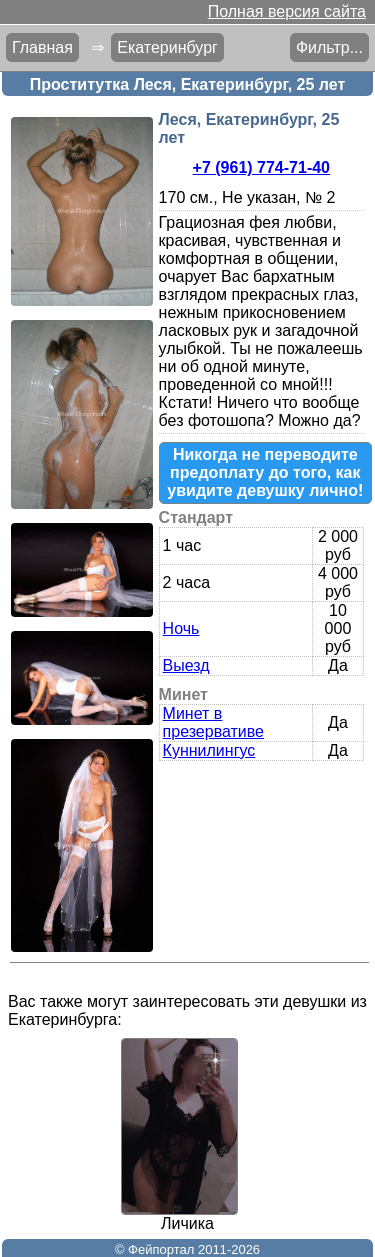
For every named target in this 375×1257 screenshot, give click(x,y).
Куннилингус (209, 750)
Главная (42, 47)
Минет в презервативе (213, 722)
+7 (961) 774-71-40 (261, 167)
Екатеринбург (167, 47)
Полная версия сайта (287, 11)
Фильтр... (329, 47)
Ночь (181, 628)
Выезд (186, 665)
